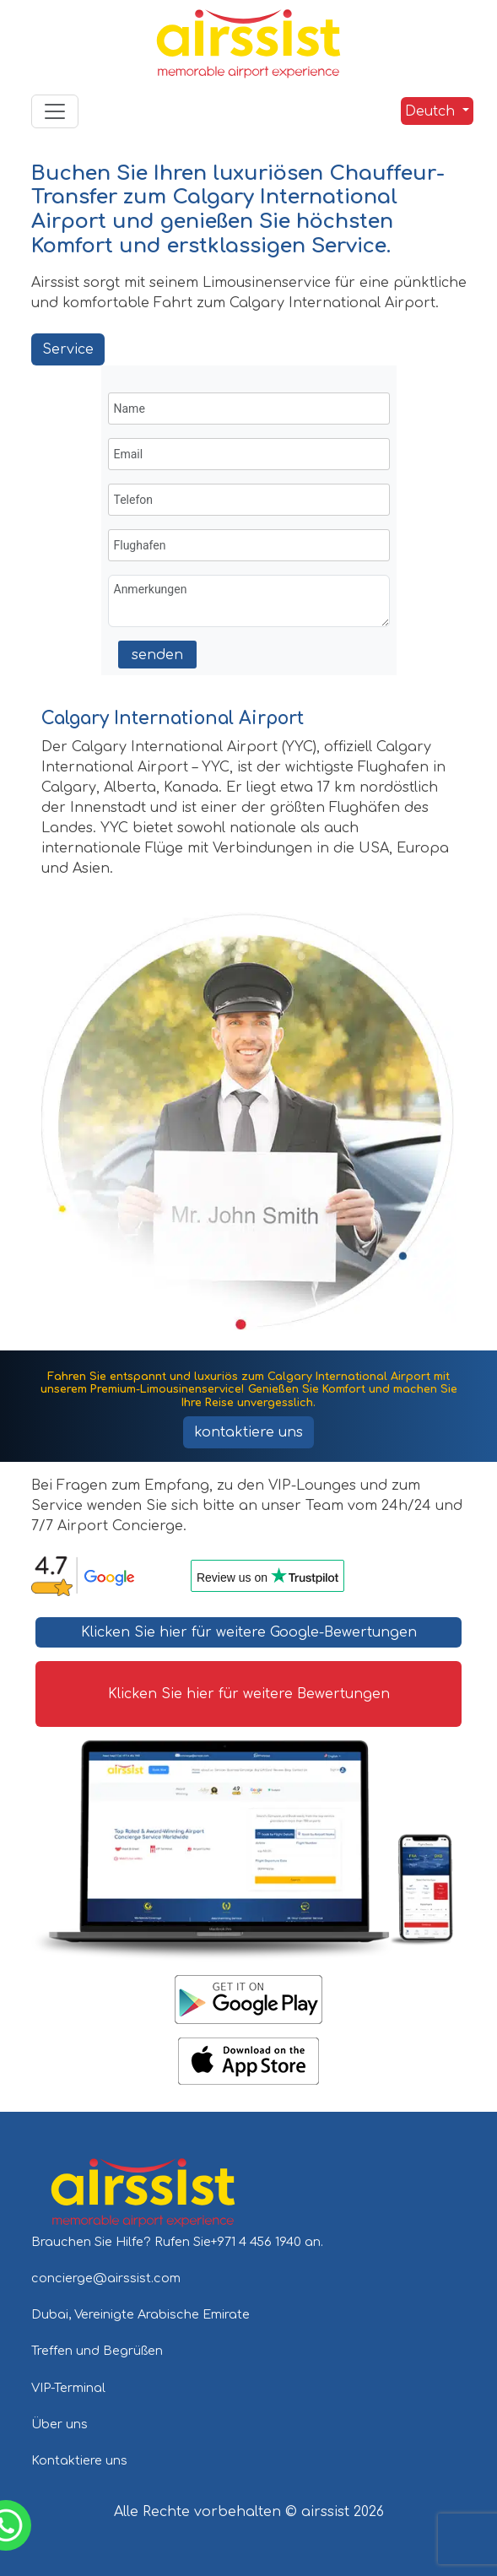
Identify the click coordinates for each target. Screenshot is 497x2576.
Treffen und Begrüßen (97, 2350)
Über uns (59, 2424)
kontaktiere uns (248, 1432)
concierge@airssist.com (106, 2278)
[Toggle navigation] (54, 111)
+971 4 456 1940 (258, 2242)
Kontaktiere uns (79, 2460)
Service (68, 349)
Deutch (430, 111)
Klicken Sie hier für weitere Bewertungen (249, 1694)
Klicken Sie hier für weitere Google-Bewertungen (249, 1632)
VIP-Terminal (68, 2388)
